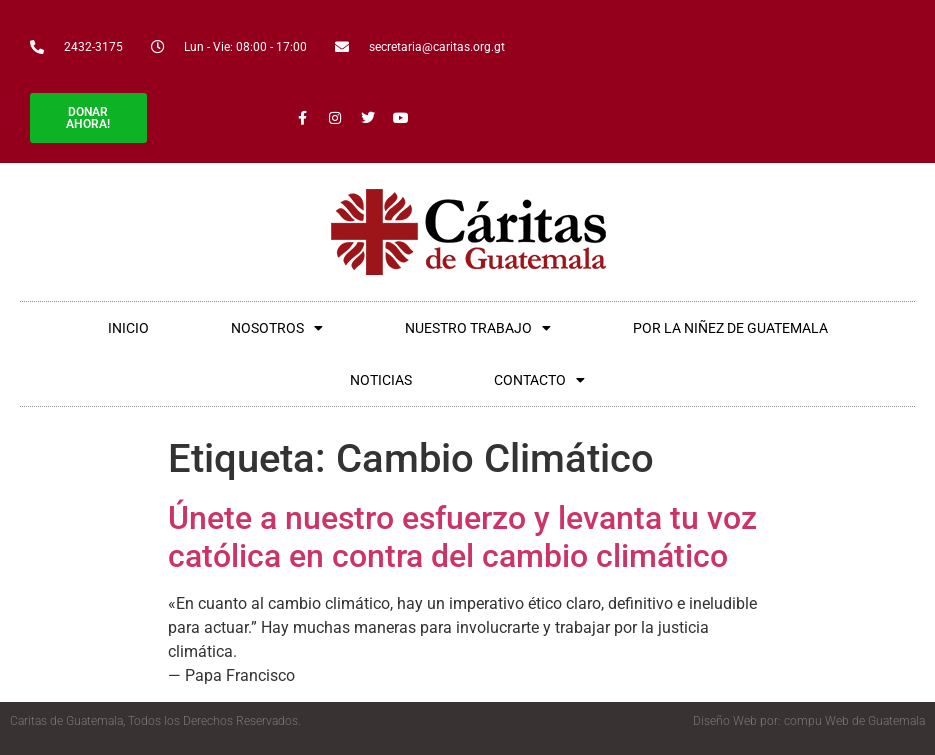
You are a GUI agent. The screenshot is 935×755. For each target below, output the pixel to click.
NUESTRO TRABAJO (478, 328)
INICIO (128, 328)
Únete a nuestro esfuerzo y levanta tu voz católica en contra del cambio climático (462, 537)
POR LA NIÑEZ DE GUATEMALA (730, 328)
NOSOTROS (277, 328)
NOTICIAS (381, 380)
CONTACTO (539, 380)
